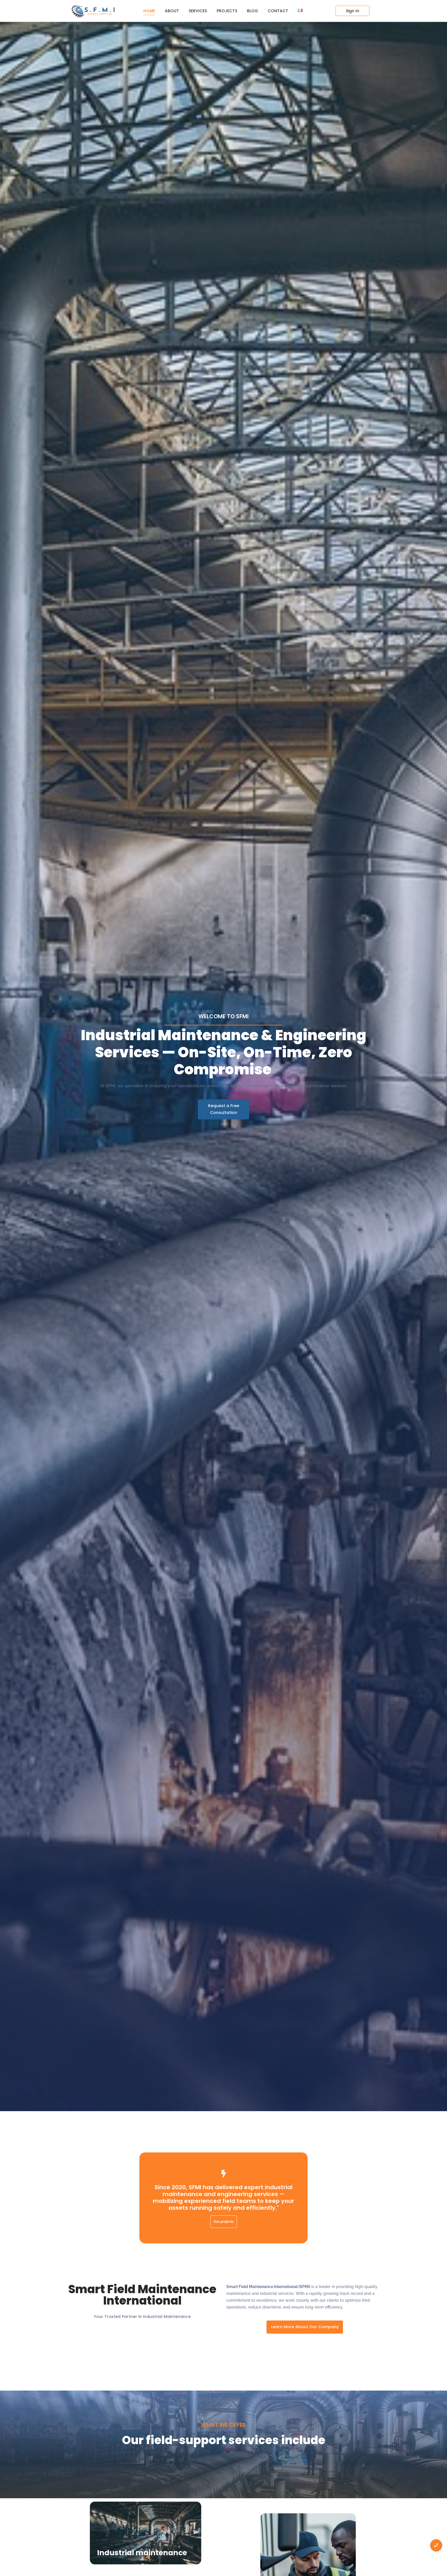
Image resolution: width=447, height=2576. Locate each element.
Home (149, 11)
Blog (252, 11)
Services (198, 11)
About (172, 11)
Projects (227, 11)
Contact (278, 11)
